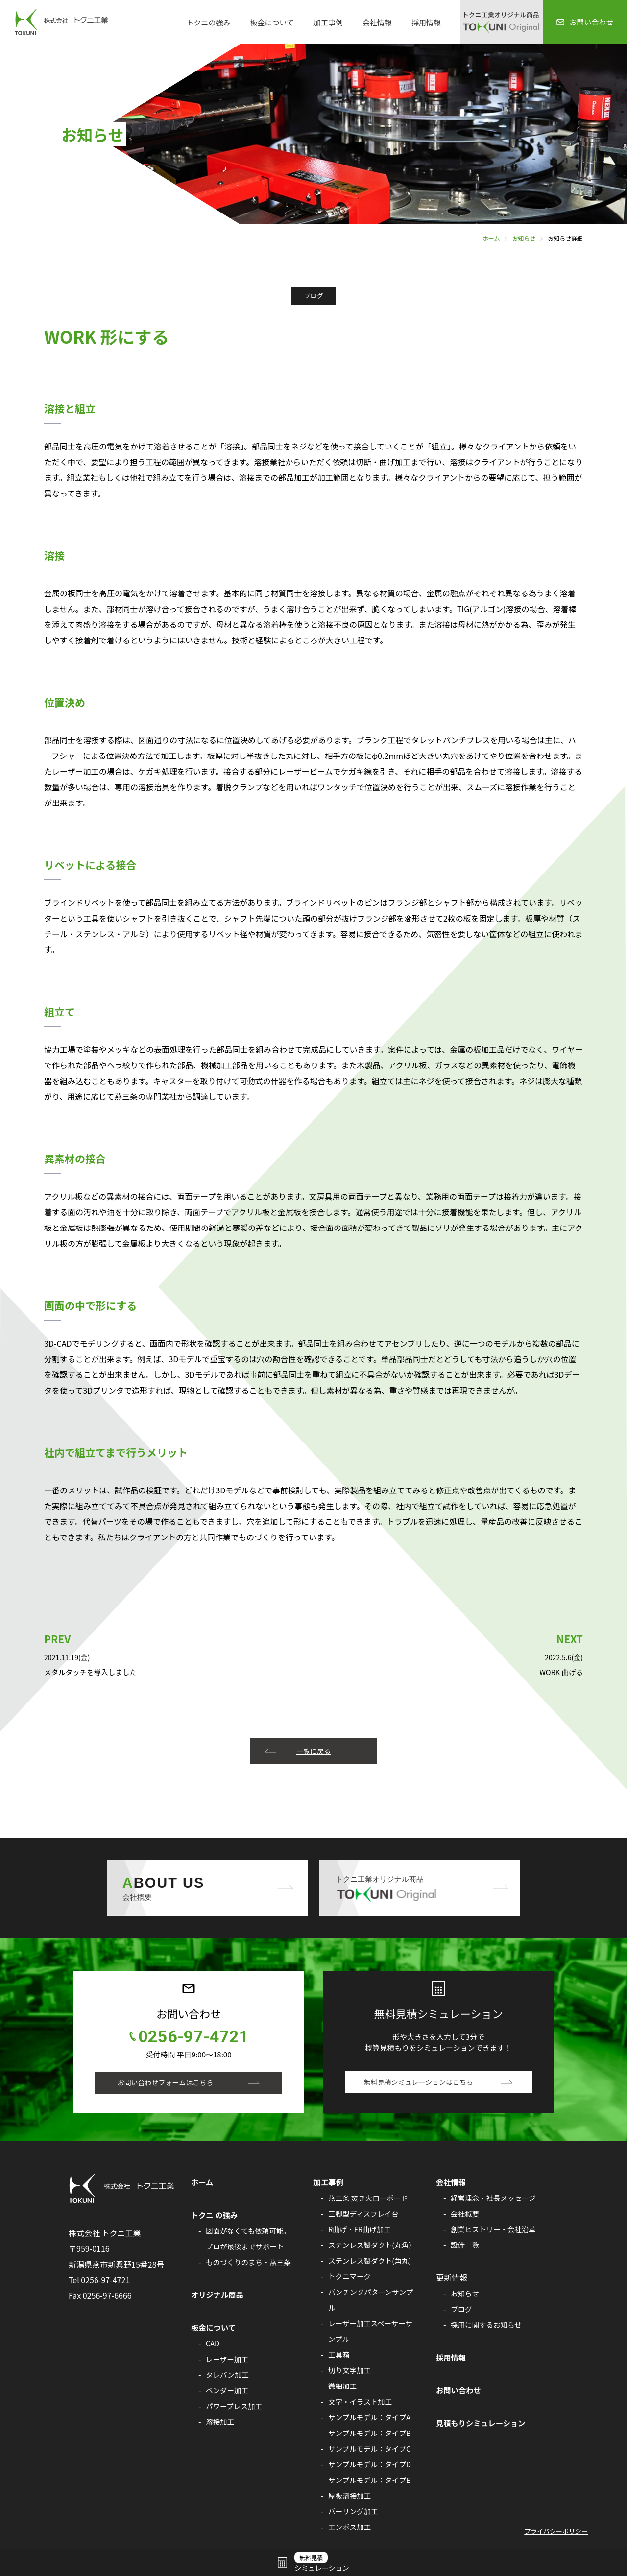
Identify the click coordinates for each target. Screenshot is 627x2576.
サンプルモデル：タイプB (371, 2433)
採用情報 (426, 22)
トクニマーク (350, 2276)
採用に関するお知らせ (488, 2324)
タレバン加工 (228, 2374)
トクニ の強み (215, 2215)
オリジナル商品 (218, 2295)
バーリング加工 (354, 2511)
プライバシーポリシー (556, 2531)
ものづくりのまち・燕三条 (250, 2262)
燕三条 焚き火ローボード (369, 2198)
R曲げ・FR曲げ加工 (361, 2229)
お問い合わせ (459, 2390)
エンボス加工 (350, 2527)
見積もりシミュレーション (483, 2423)
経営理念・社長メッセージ (495, 2198)
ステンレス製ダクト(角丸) (371, 2260)
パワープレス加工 (235, 2406)
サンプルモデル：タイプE (371, 2480)
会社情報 (377, 22)
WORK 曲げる (560, 1672)
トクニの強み (208, 22)
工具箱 (339, 2354)
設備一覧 (466, 2245)
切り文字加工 (350, 2370)
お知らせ (523, 238)
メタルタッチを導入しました (92, 1672)
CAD (213, 2343)
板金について (272, 22)
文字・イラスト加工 (361, 2401)
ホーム (491, 238)
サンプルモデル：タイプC (371, 2448)
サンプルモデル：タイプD (371, 2464)
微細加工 (343, 2386)
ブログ (462, 2309)
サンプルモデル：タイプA (371, 2417)
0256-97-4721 (193, 2037)
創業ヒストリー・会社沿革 (495, 2229)
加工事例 (328, 22)
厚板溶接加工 (350, 2495)
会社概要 (466, 2213)
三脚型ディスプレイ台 (365, 2213)
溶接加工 (221, 2421)
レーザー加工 (228, 2359)
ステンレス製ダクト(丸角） (374, 2245)
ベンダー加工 (228, 2390)
